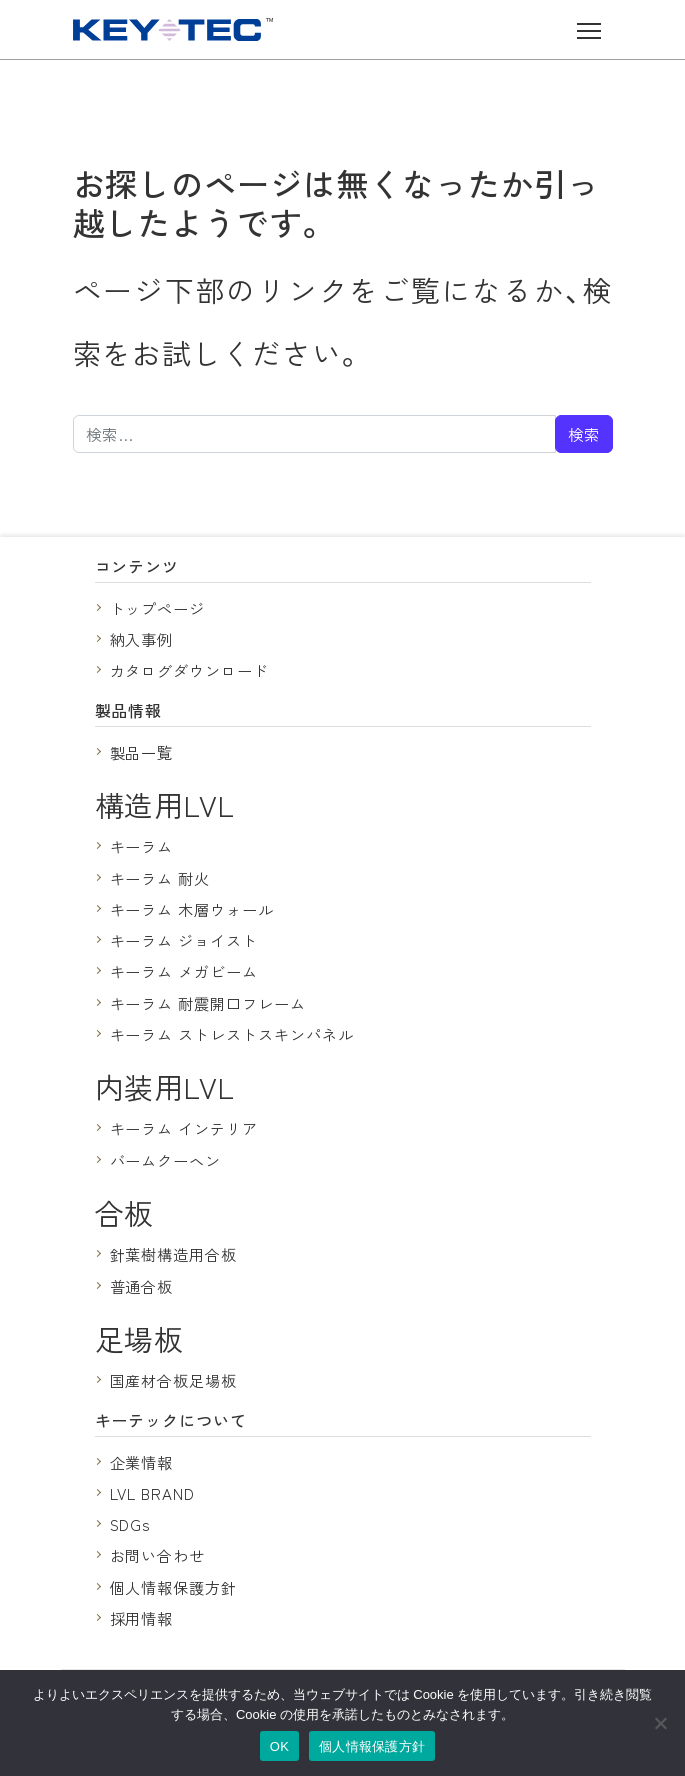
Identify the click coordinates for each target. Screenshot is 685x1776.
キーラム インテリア (184, 1128)
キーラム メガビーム (184, 971)
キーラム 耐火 (160, 878)
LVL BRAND (153, 1493)
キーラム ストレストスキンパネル (232, 1034)
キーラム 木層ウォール (192, 909)
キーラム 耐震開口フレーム (208, 1003)
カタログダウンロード (190, 670)
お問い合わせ (158, 1555)
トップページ (158, 608)
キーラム (142, 846)
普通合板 (142, 1286)
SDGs (131, 1524)
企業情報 (142, 1462)
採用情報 (142, 1618)
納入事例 (142, 639)
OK (279, 1746)
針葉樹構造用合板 (174, 1254)
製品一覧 (142, 752)
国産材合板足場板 (174, 1380)
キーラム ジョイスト (184, 940)
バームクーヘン (166, 1160)
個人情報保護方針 (174, 1587)
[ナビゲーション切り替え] (589, 29)
